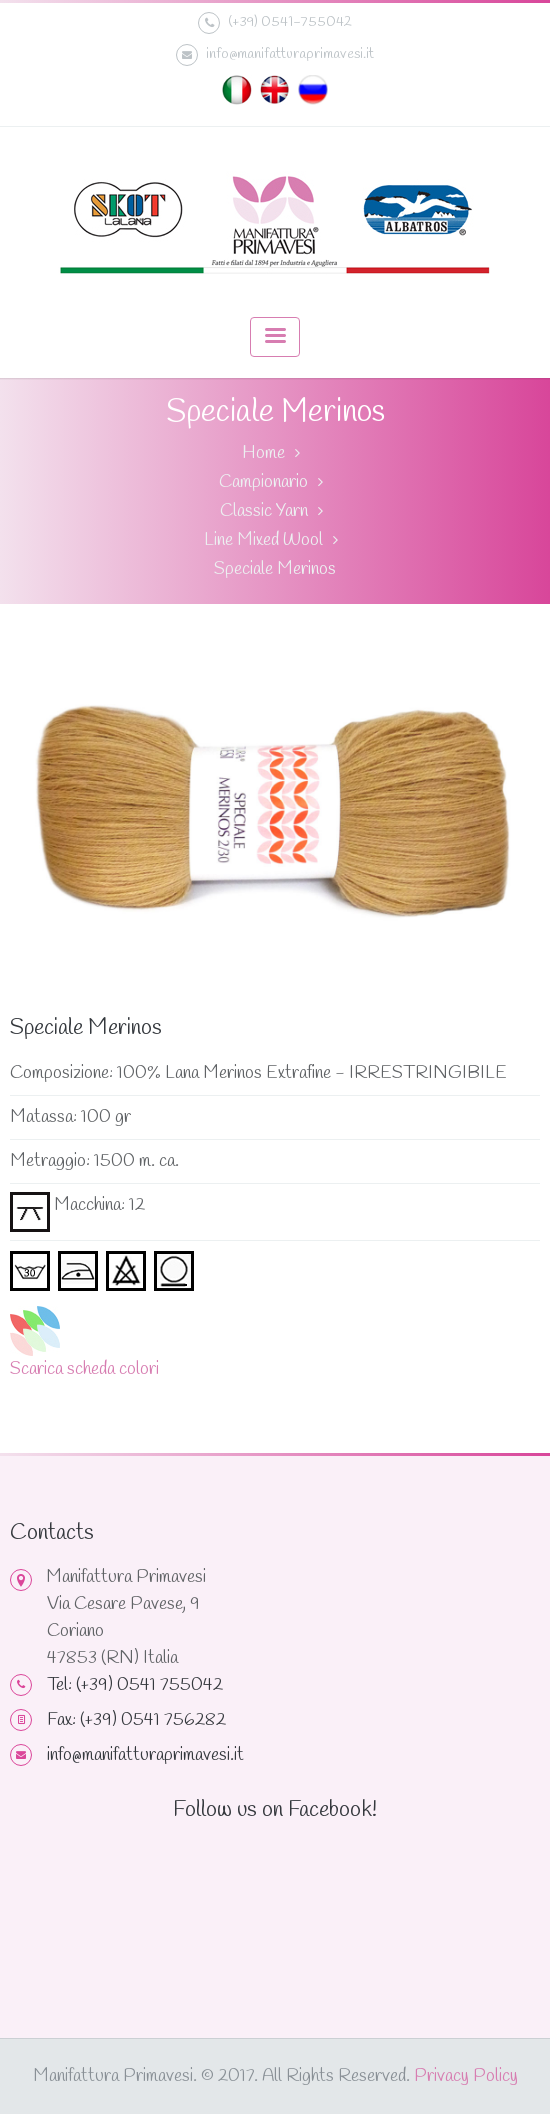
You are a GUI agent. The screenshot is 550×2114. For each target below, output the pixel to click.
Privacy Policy (466, 2076)
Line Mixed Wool (263, 540)
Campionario (263, 482)
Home (263, 453)
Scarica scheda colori (84, 1369)
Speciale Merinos (275, 569)
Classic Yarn (264, 511)
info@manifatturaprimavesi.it (275, 55)
